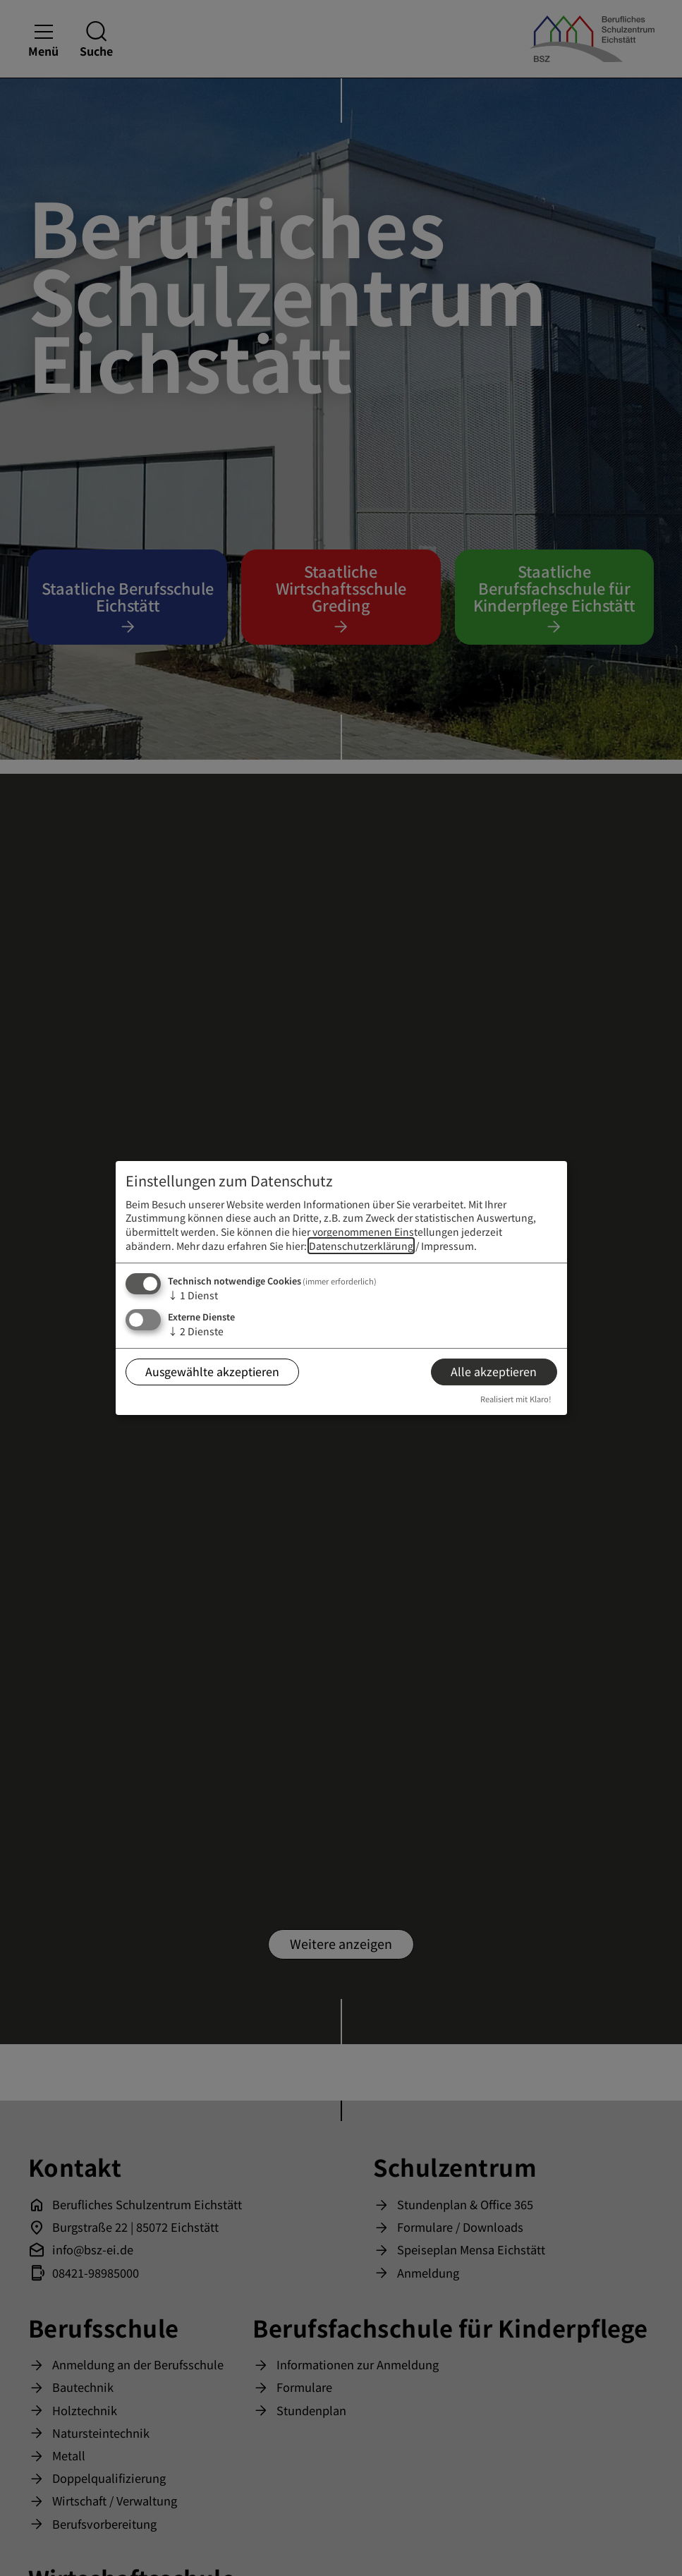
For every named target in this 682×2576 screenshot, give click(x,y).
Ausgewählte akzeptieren (212, 1371)
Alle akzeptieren (494, 1371)
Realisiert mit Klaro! (516, 1398)
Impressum (447, 1246)
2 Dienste (196, 1331)
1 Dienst (193, 1295)
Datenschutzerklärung (361, 1246)
